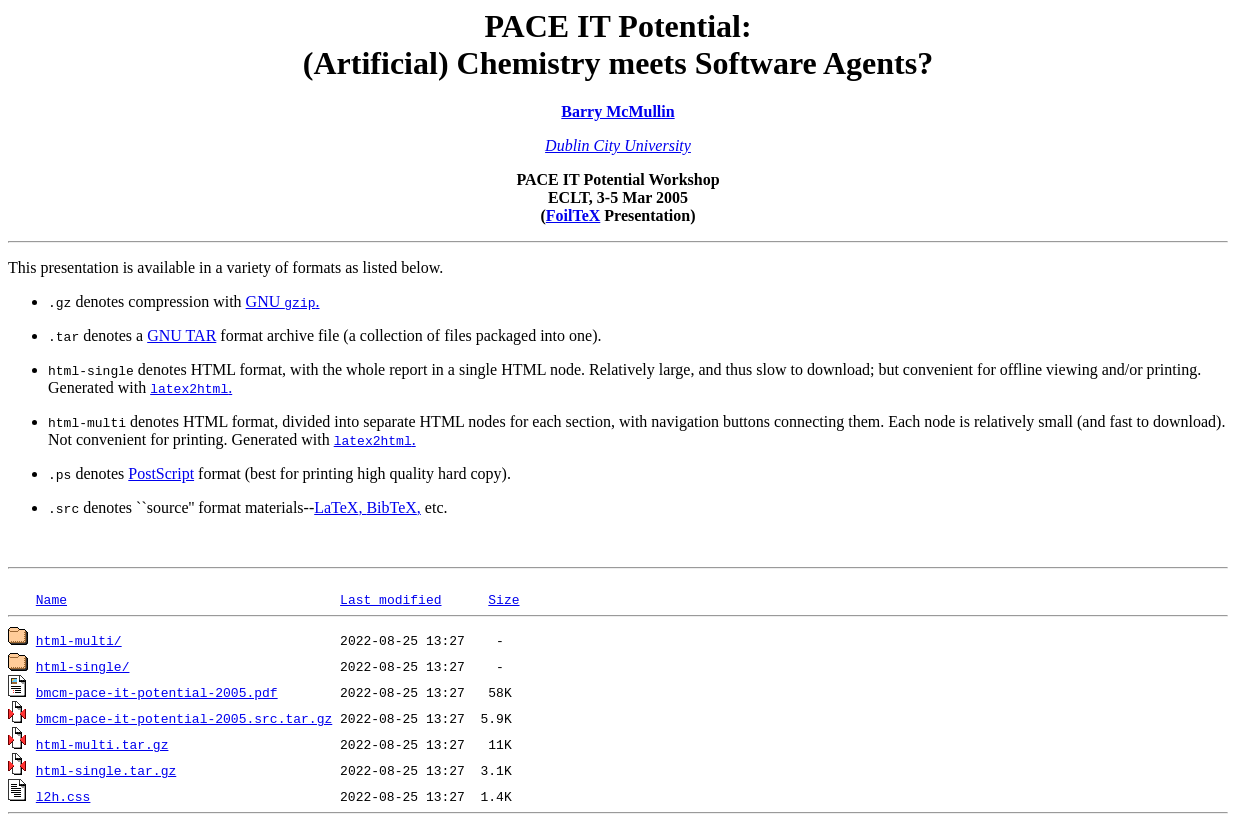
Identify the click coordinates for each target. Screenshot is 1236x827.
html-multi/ (79, 640)
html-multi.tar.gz (102, 744)
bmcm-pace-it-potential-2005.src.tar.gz (184, 718)
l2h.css (63, 796)
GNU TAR (181, 335)
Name (51, 599)
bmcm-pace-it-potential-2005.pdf (157, 692)
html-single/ (83, 666)
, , (367, 507)
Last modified (390, 599)
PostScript (161, 473)
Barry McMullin (617, 111)
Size (503, 599)
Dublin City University (618, 145)
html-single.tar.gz (106, 770)
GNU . (283, 301)
